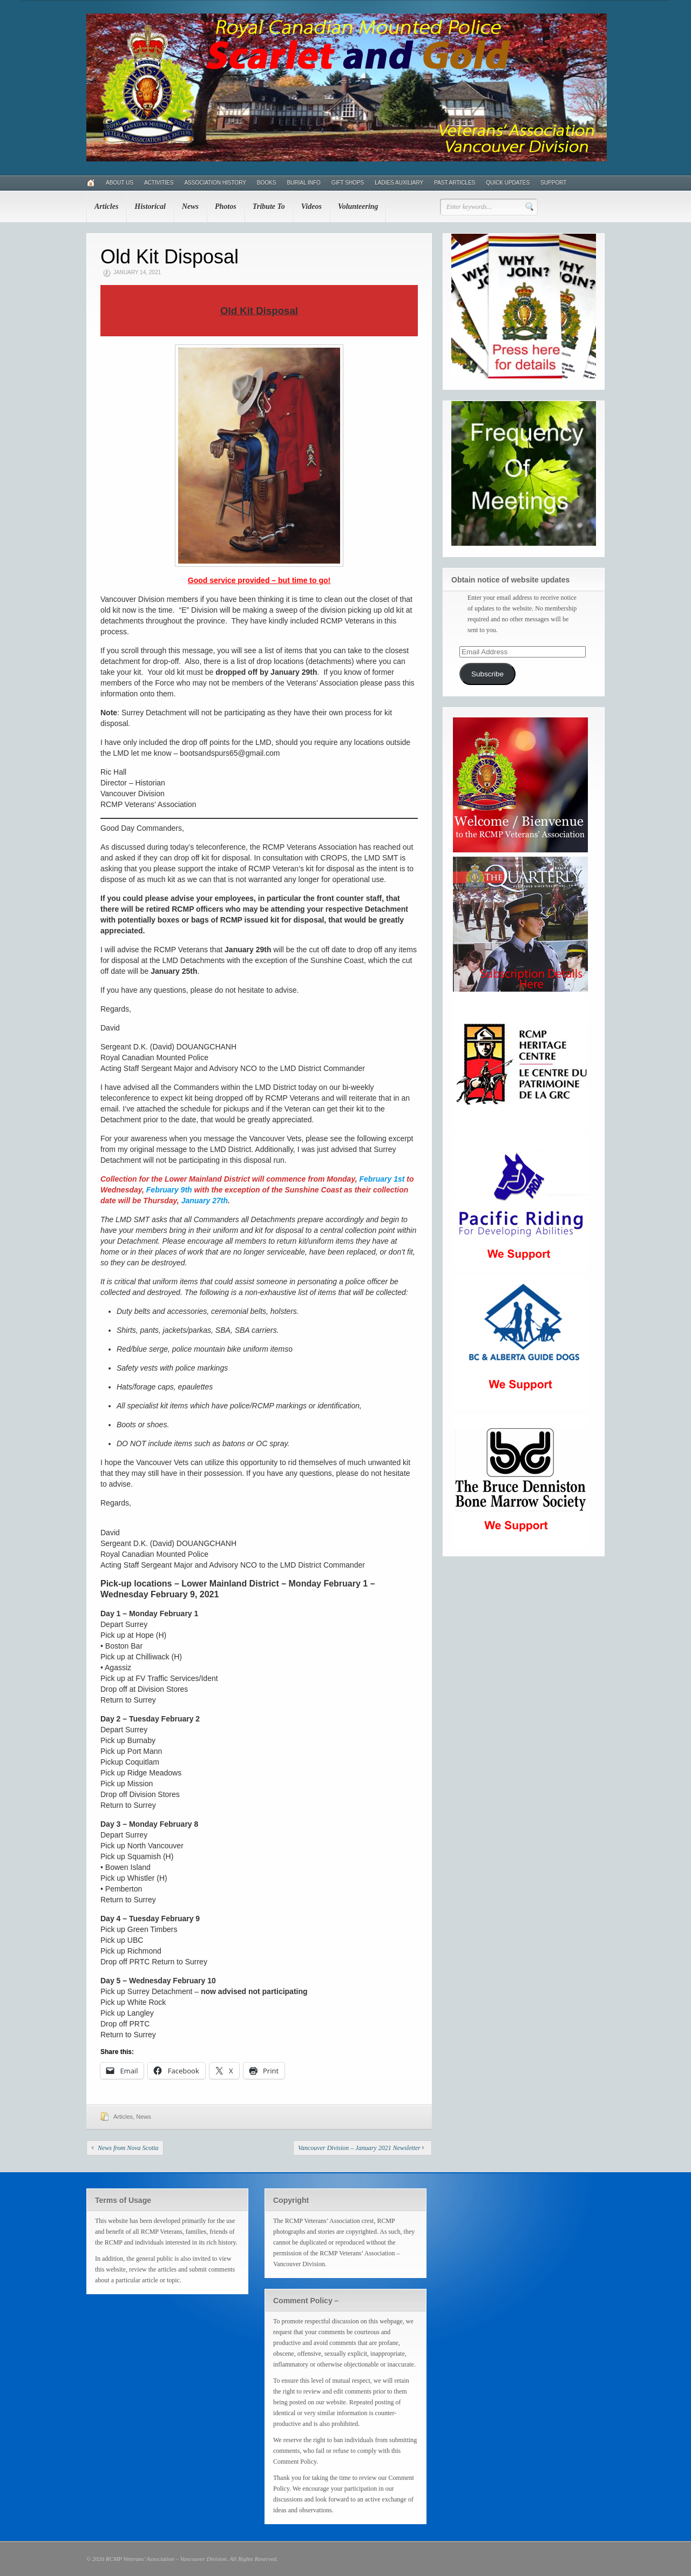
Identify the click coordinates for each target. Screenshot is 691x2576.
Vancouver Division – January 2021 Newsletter (359, 2148)
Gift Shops (347, 183)
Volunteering (358, 206)
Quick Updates (508, 183)
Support (553, 183)
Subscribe (487, 674)
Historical (150, 206)
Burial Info (303, 183)
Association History (215, 183)
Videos (311, 206)
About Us (119, 183)
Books (266, 183)
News (190, 206)
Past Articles (454, 183)
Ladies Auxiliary (399, 183)
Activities (158, 183)
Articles (106, 206)
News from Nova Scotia (128, 2148)
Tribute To (269, 206)
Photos (225, 206)
